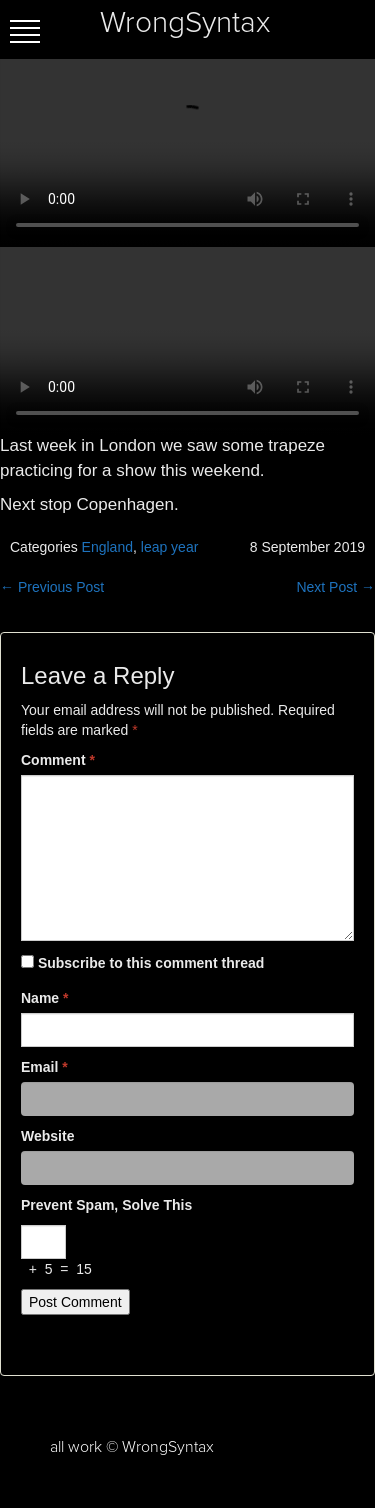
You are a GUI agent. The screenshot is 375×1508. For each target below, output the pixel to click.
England (107, 547)
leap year (170, 547)
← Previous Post (52, 587)
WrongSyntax (185, 23)
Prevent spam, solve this (106, 1205)
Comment (58, 760)
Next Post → (335, 587)
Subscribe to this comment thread (151, 963)
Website (47, 1136)
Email (44, 1067)
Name (44, 998)
